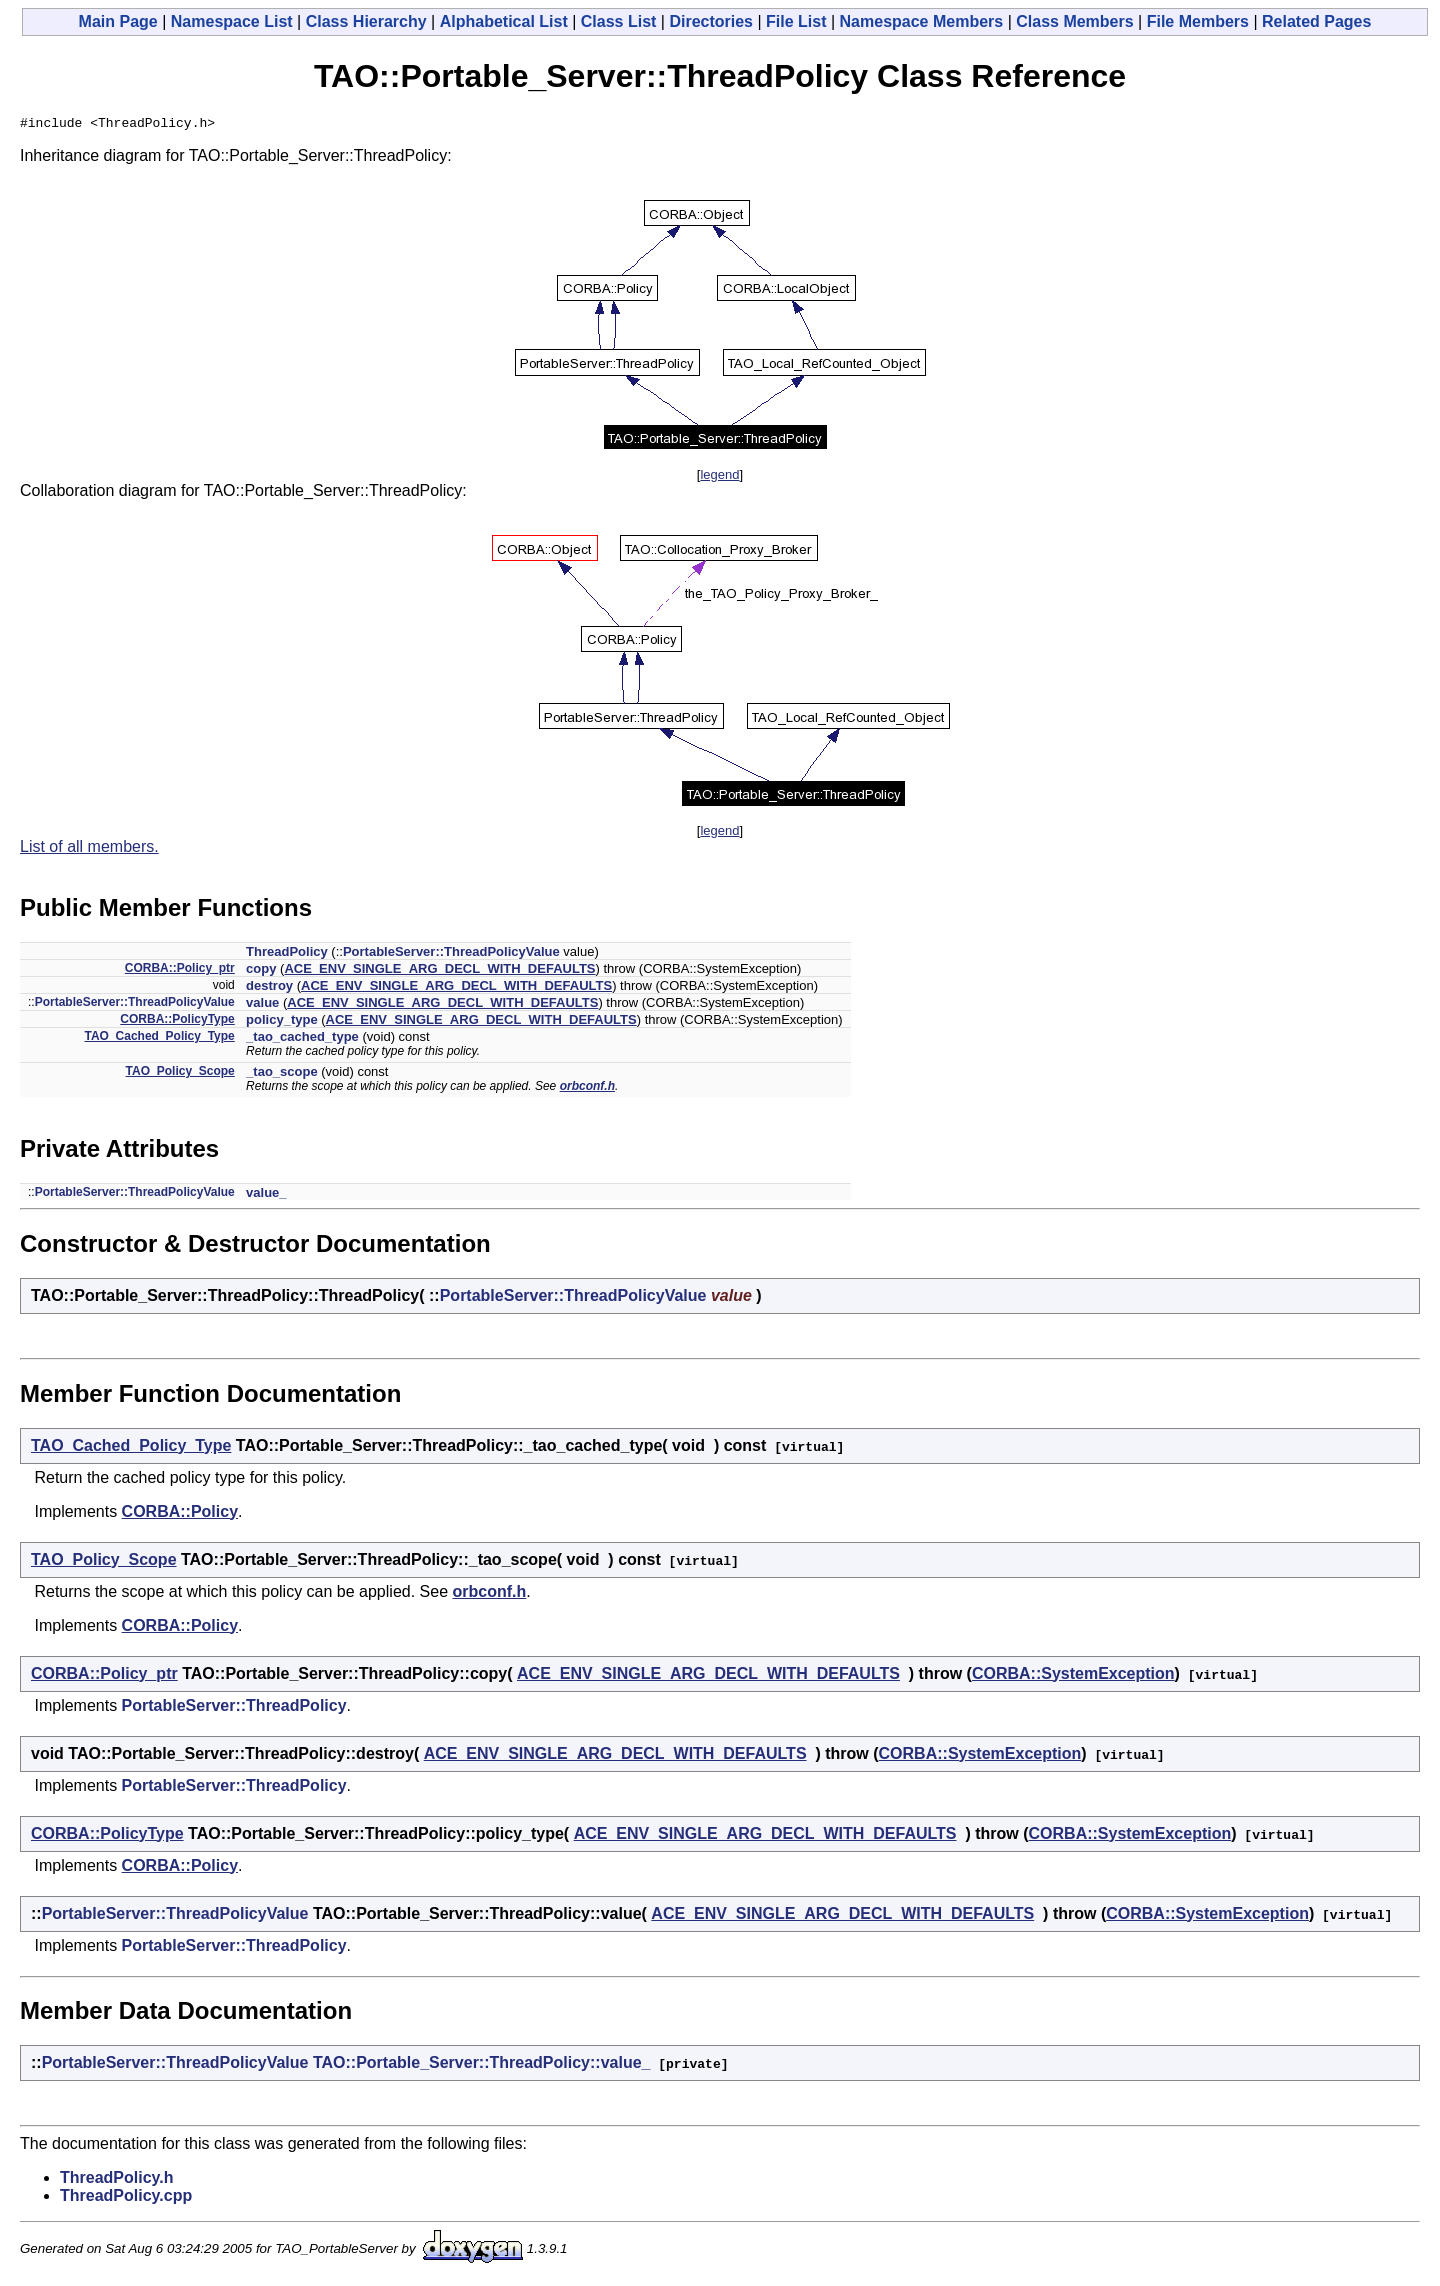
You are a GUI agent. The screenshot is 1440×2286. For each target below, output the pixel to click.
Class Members (1074, 21)
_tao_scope (282, 1074)
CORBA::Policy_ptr (180, 971)
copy (261, 971)
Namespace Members (922, 21)
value (262, 1005)
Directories (711, 21)
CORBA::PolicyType (177, 1022)
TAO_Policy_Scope (180, 1074)
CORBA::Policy (180, 1514)
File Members (1198, 21)
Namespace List (232, 21)
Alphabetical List (504, 21)
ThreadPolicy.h (117, 2180)
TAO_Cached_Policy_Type (159, 1039)
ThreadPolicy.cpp (126, 2198)
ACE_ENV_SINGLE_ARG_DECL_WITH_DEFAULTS (439, 971)
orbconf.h (587, 1089)
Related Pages (1316, 21)
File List (796, 21)
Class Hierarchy (366, 21)
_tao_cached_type (302, 1039)
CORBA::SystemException (1073, 1676)
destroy (269, 988)
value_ (266, 1195)
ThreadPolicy (287, 954)
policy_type (282, 1022)
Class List (619, 21)
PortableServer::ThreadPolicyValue (451, 954)
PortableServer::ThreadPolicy (234, 1708)
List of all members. (89, 849)
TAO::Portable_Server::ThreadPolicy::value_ (482, 2065)
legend (719, 477)
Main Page (118, 21)
